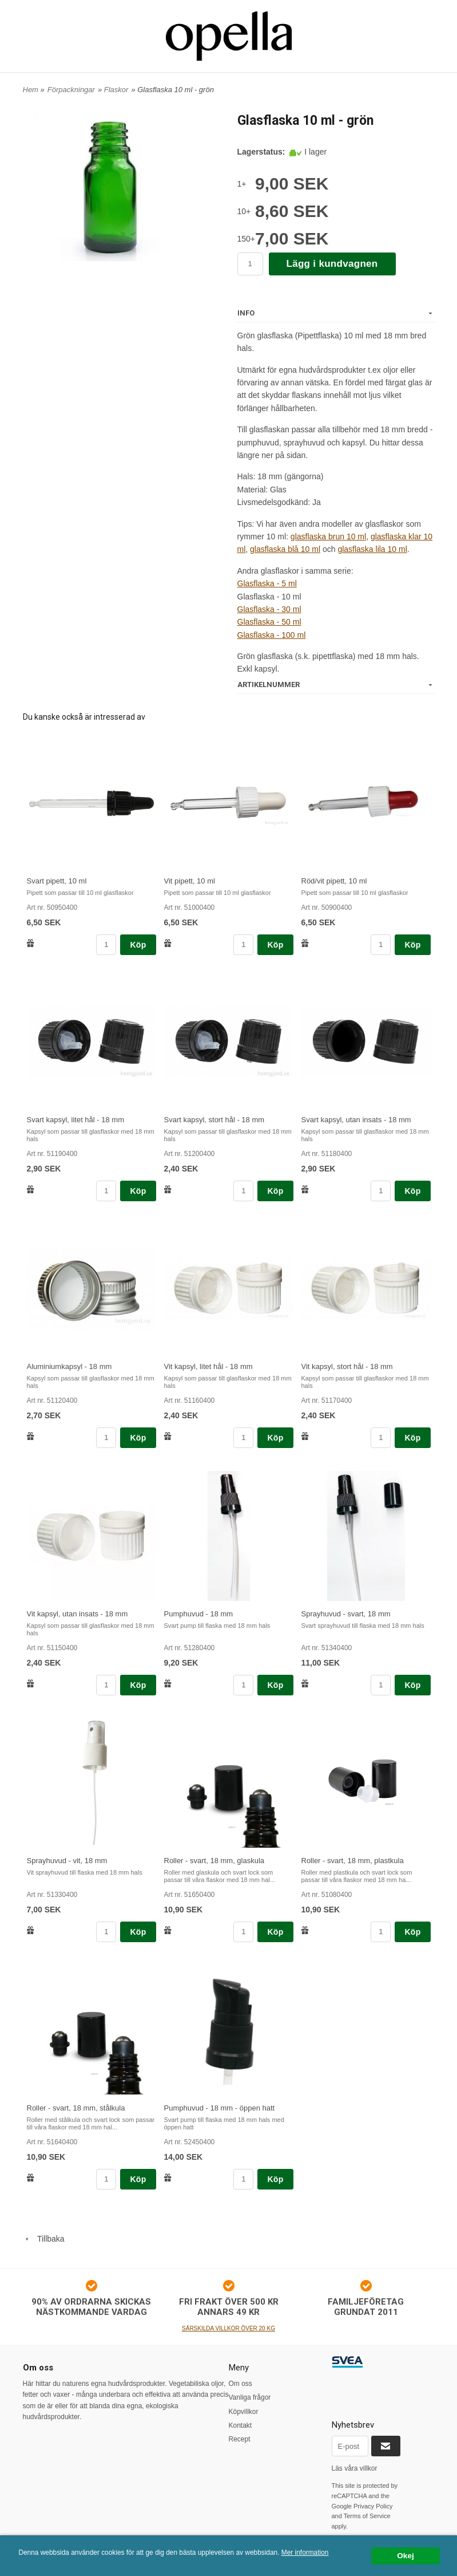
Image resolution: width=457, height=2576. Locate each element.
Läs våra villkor (354, 2468)
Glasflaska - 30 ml (269, 609)
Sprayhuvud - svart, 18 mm (346, 1613)
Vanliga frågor (250, 2397)
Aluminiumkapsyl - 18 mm (69, 1366)
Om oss (240, 2384)
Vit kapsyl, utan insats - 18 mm (77, 1613)
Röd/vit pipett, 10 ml (334, 881)
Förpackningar (71, 89)
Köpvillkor (244, 2412)
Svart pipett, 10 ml (57, 881)
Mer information (305, 2553)
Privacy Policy (372, 2506)
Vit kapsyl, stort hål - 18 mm (347, 1366)
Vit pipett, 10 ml (189, 881)
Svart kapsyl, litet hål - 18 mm (76, 1119)
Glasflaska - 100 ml (271, 635)
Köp (138, 944)
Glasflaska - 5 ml (267, 583)
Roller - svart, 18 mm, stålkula (76, 2108)
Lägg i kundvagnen (332, 263)
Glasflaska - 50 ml (269, 621)
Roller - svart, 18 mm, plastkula (352, 1860)
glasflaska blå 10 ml (285, 549)
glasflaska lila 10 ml (372, 549)
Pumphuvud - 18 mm (198, 1613)
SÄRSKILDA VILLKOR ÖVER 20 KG (228, 2328)
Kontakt (240, 2425)
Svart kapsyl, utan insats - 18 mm (356, 1119)
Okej (405, 2555)
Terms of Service (367, 2515)
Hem (30, 89)
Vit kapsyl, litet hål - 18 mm (208, 1366)
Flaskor (116, 89)
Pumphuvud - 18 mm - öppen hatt (219, 2108)
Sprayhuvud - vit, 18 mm (67, 1860)
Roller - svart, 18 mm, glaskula (214, 1860)
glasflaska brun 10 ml (328, 536)
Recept (240, 2439)
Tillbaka (44, 2238)
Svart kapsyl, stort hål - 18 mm (214, 1119)
